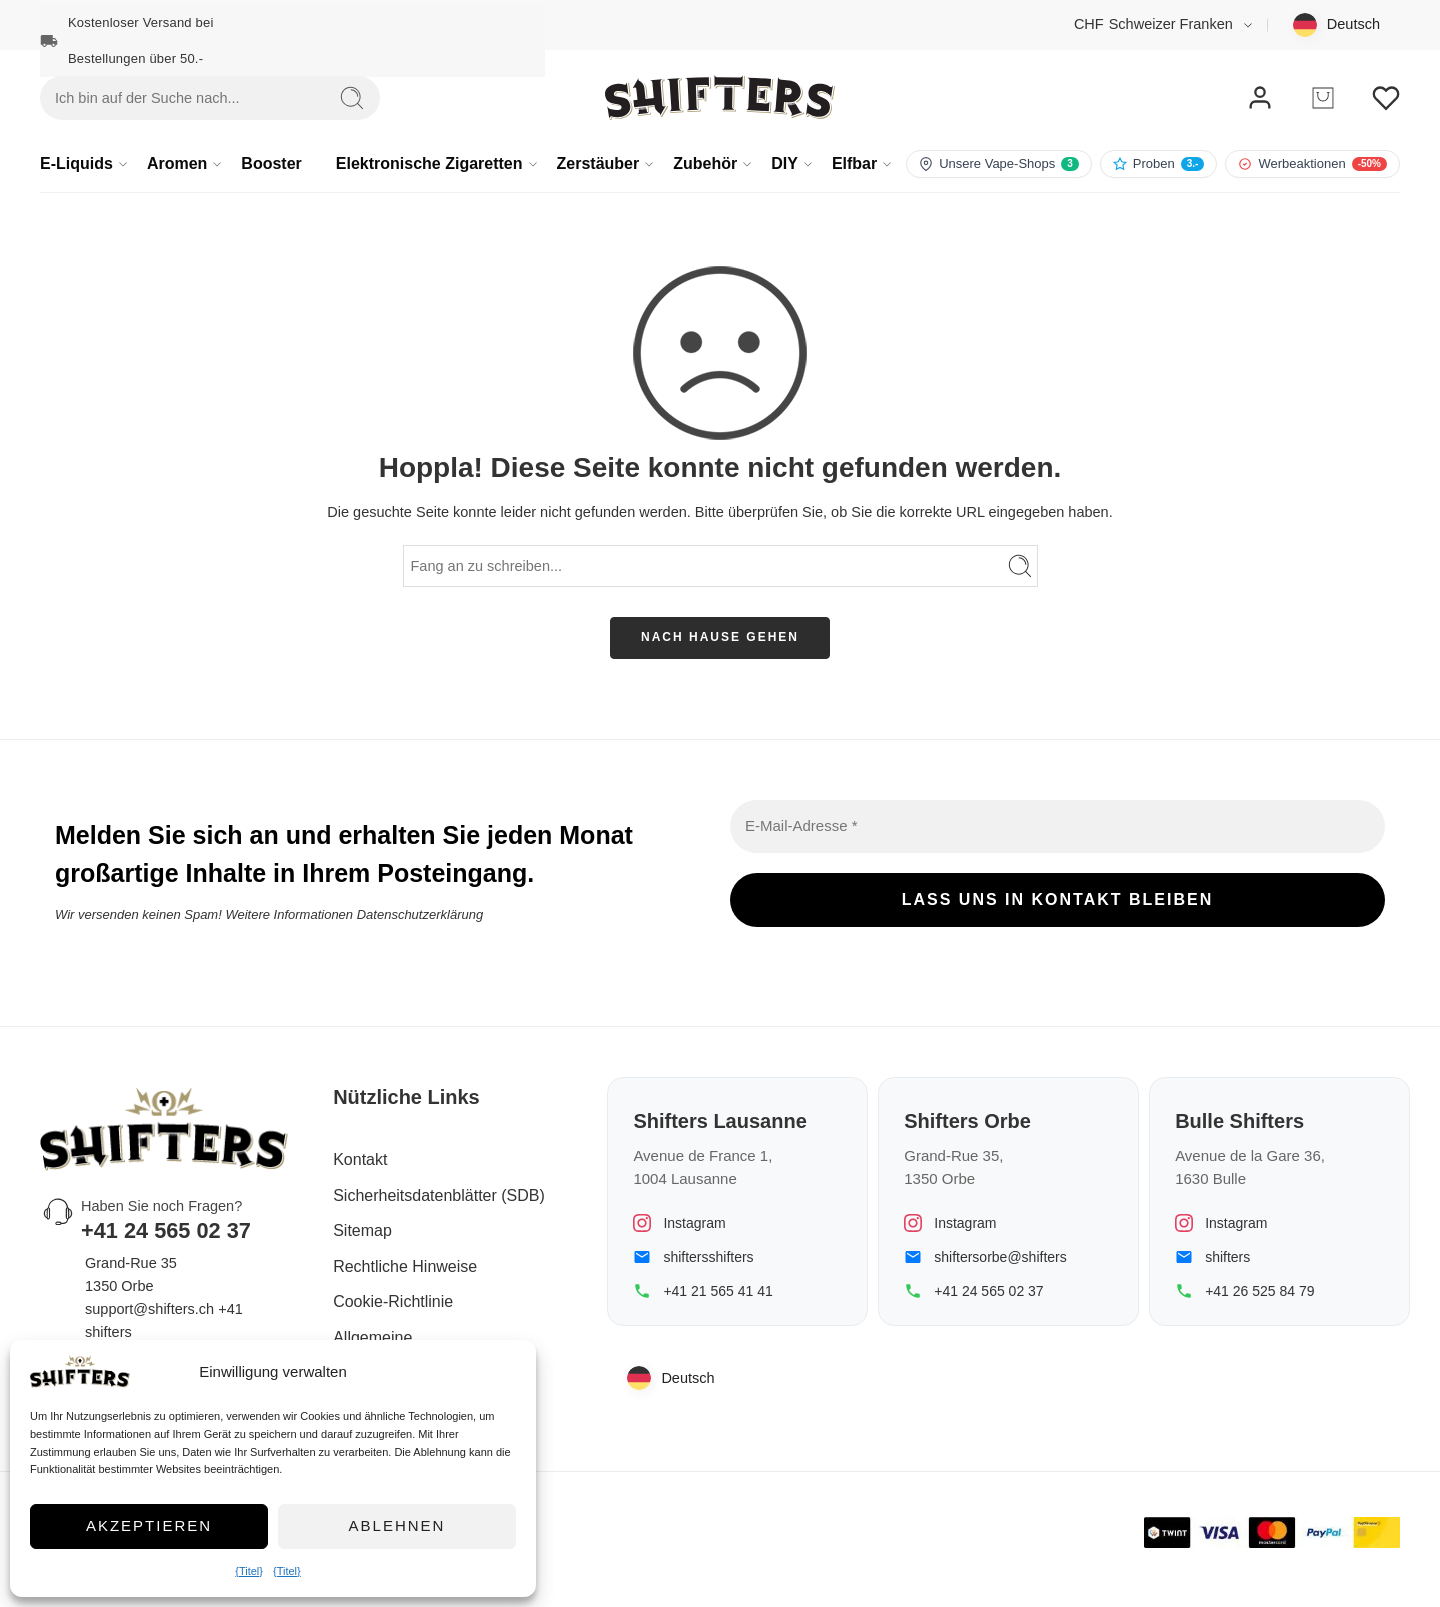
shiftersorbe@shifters (1000, 1257)
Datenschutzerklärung (420, 913)
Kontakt (360, 1159)
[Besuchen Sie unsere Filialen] (999, 164)
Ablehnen (397, 1525)
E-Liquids (76, 164)
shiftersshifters (708, 1257)
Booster (271, 163)
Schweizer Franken (1153, 24)
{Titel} (249, 1571)
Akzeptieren (149, 1525)
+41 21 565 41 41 (717, 1291)
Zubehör (705, 164)
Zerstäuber (598, 164)
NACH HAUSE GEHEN (720, 637)
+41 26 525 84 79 (1259, 1291)
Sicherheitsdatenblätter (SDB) (439, 1195)
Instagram (694, 1223)
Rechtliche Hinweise (405, 1266)
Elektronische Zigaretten (429, 164)
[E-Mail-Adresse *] (1057, 826)
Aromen (177, 164)
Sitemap (362, 1230)
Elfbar (854, 164)
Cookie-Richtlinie (393, 1301)
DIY (784, 164)
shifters (1227, 1257)
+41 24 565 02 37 (988, 1291)
